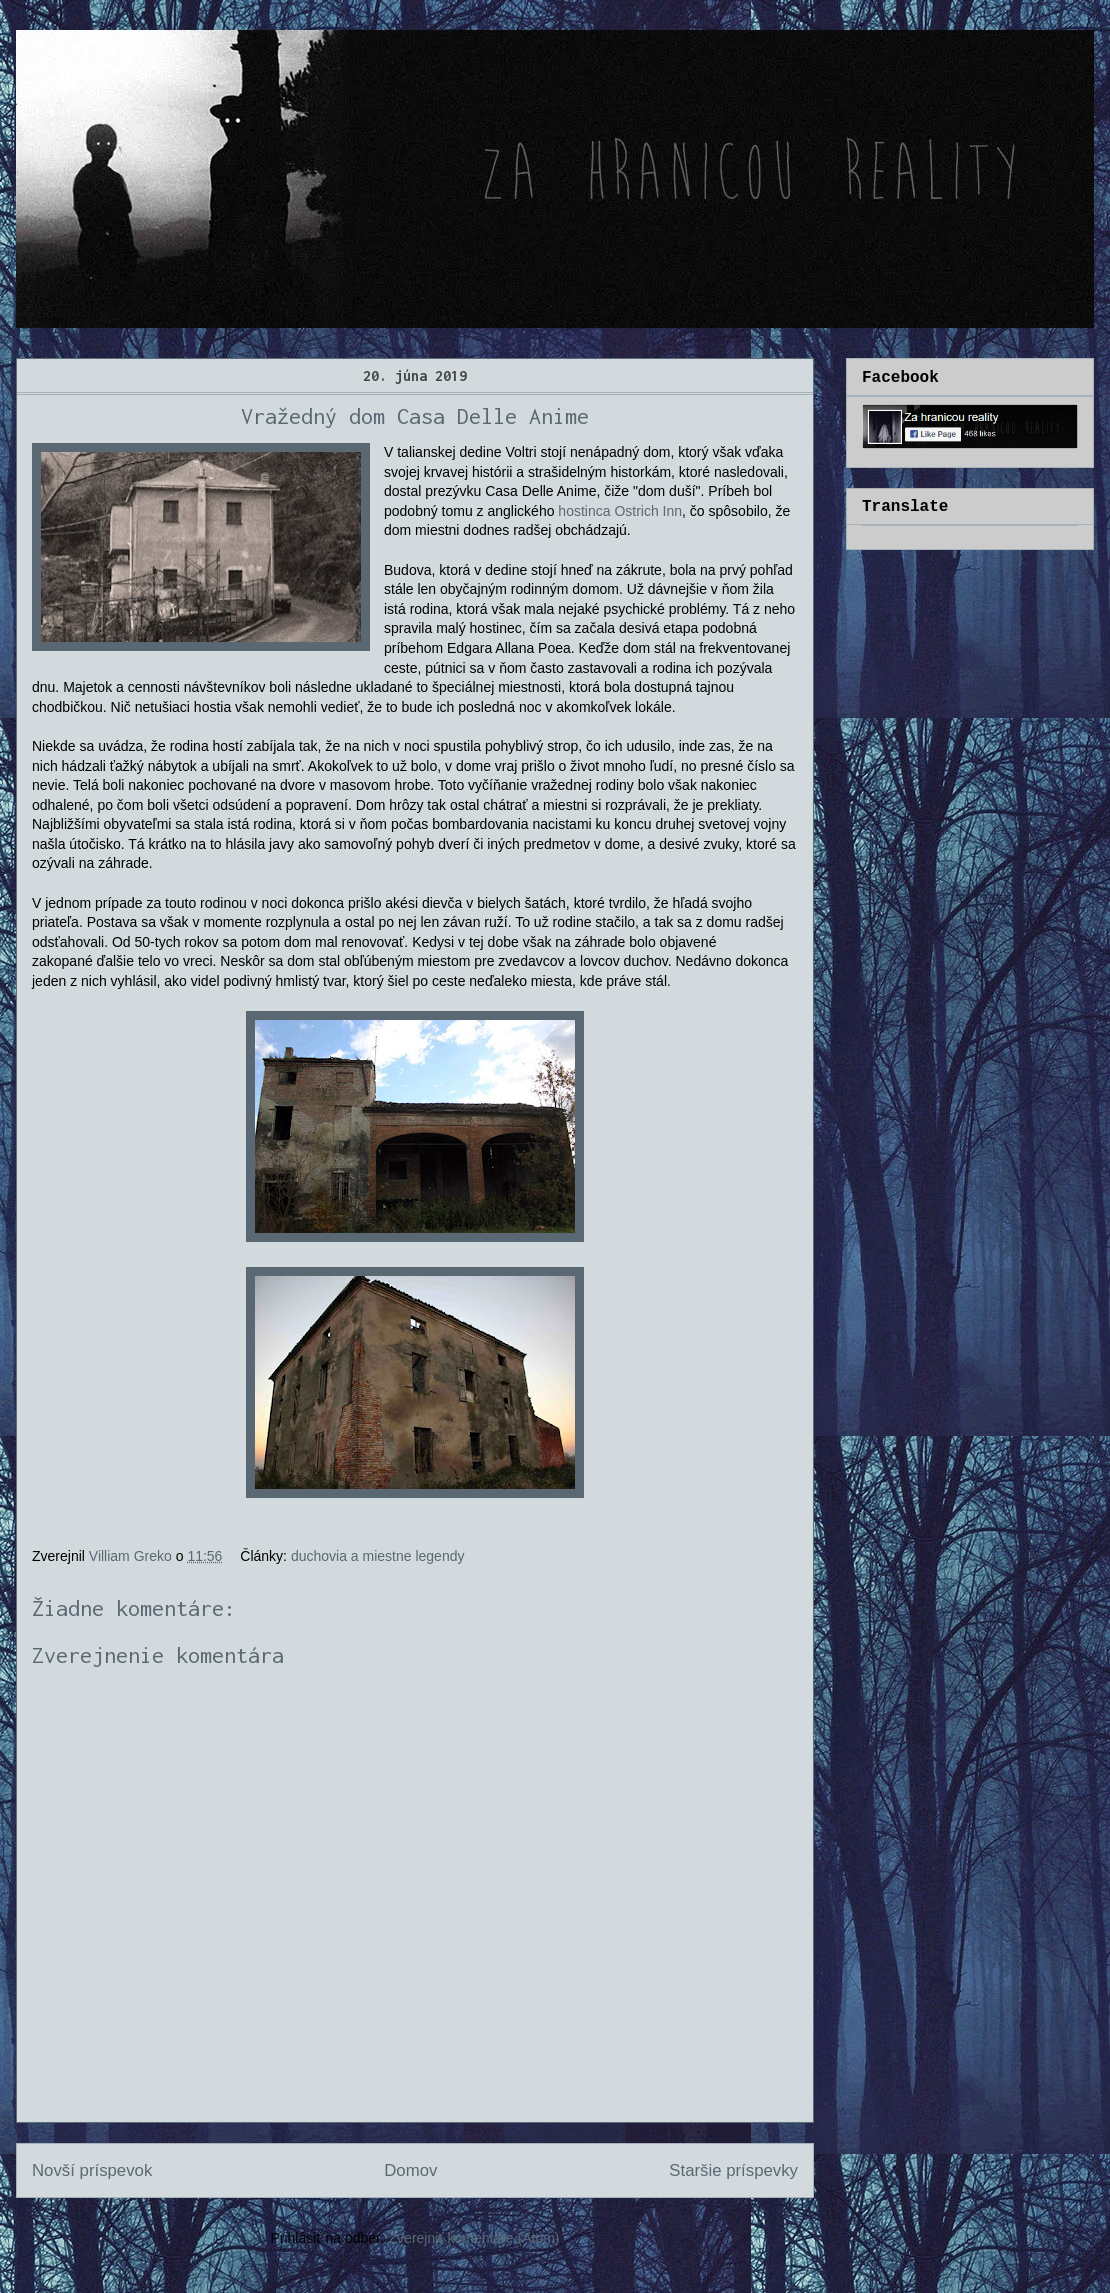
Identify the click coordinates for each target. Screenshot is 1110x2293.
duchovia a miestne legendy (378, 1556)
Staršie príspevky (733, 2170)
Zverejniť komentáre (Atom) (474, 2238)
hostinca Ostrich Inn (620, 511)
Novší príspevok (92, 2170)
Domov (410, 2170)
